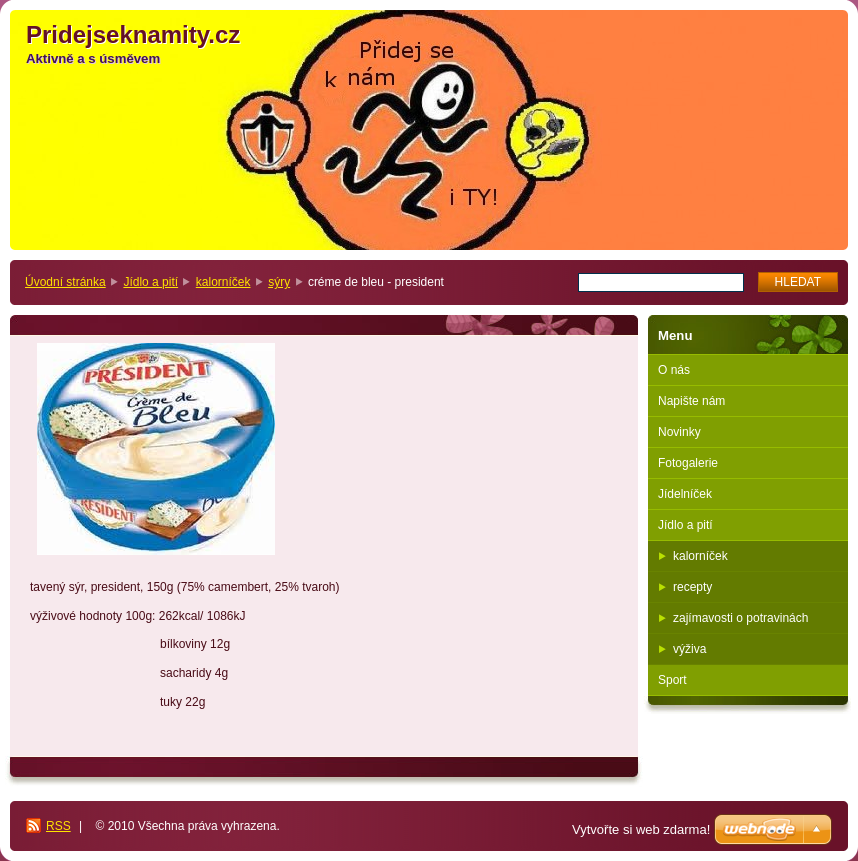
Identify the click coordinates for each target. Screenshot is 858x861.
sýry (279, 282)
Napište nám (691, 401)
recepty (692, 587)
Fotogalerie (688, 463)
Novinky (679, 432)
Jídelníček (685, 494)
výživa (689, 649)
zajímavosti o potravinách (740, 618)
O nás (674, 370)
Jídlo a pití (150, 282)
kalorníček (223, 282)
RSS (58, 826)
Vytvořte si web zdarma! (641, 829)
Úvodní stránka (65, 282)
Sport (672, 680)
